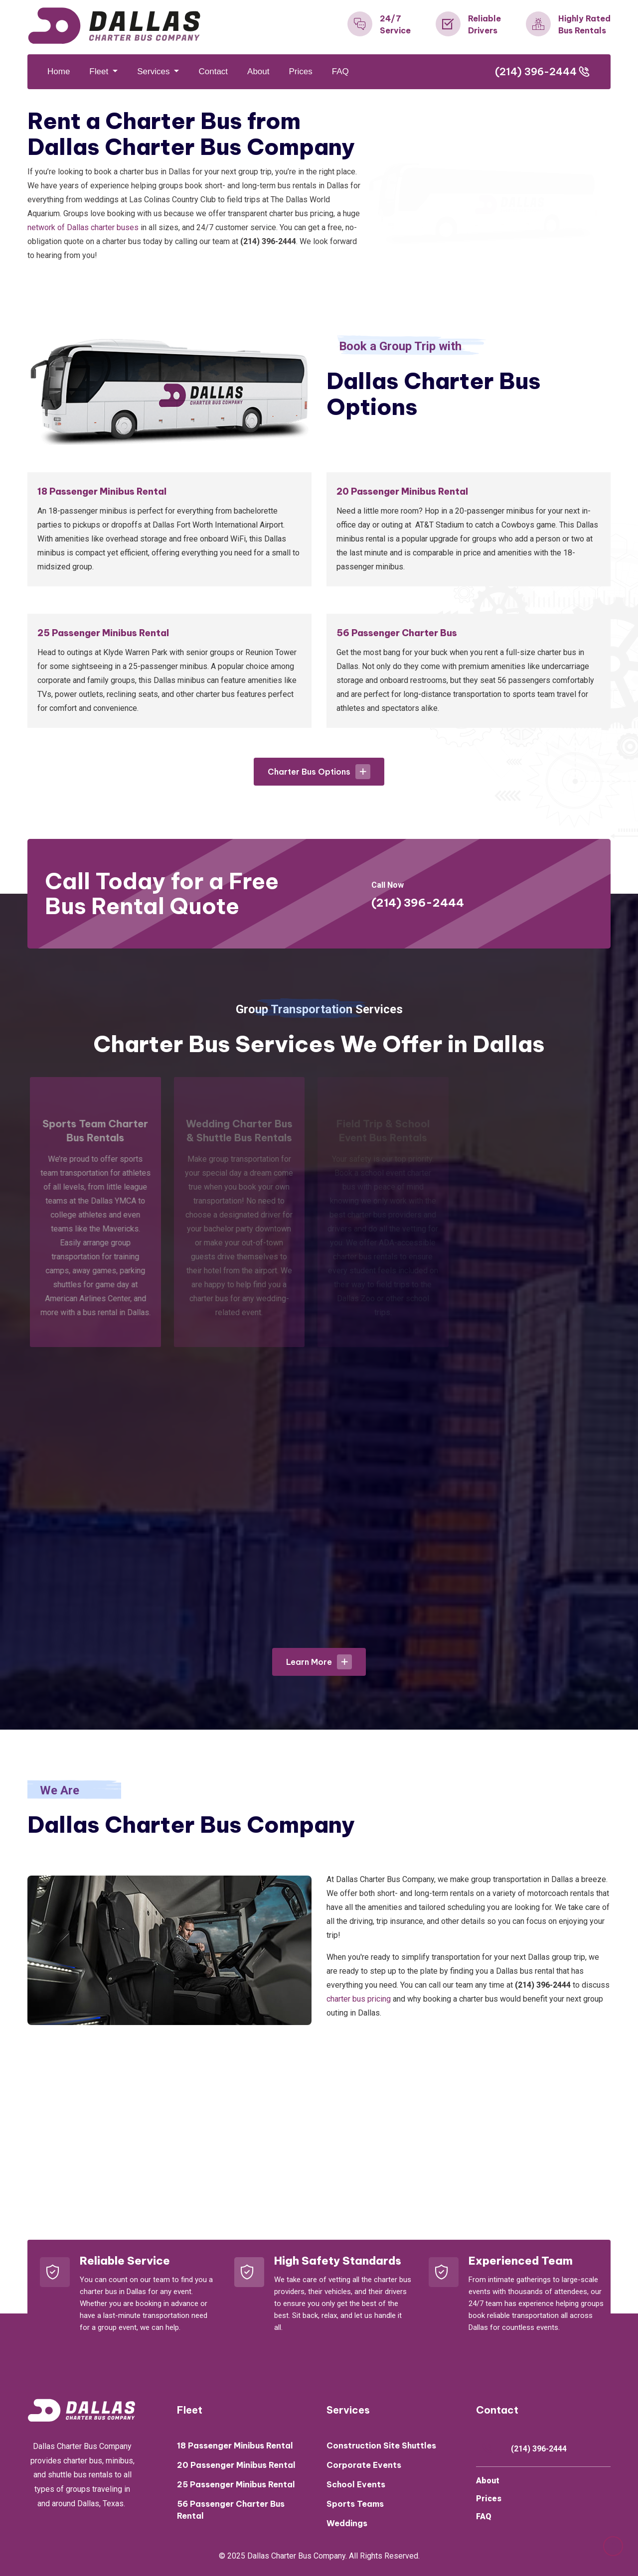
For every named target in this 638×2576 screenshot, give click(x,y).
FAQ (340, 71)
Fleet (100, 71)
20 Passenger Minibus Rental (402, 491)
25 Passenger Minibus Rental (103, 633)
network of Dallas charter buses (83, 227)
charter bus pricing (358, 1999)
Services (154, 71)
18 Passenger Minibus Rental (101, 491)
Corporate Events (363, 2465)
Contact (213, 71)
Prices (301, 71)
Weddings (346, 2523)
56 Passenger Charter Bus (396, 633)
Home (58, 71)
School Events (355, 2484)
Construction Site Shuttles (381, 2445)
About (258, 71)
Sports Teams (355, 2504)
